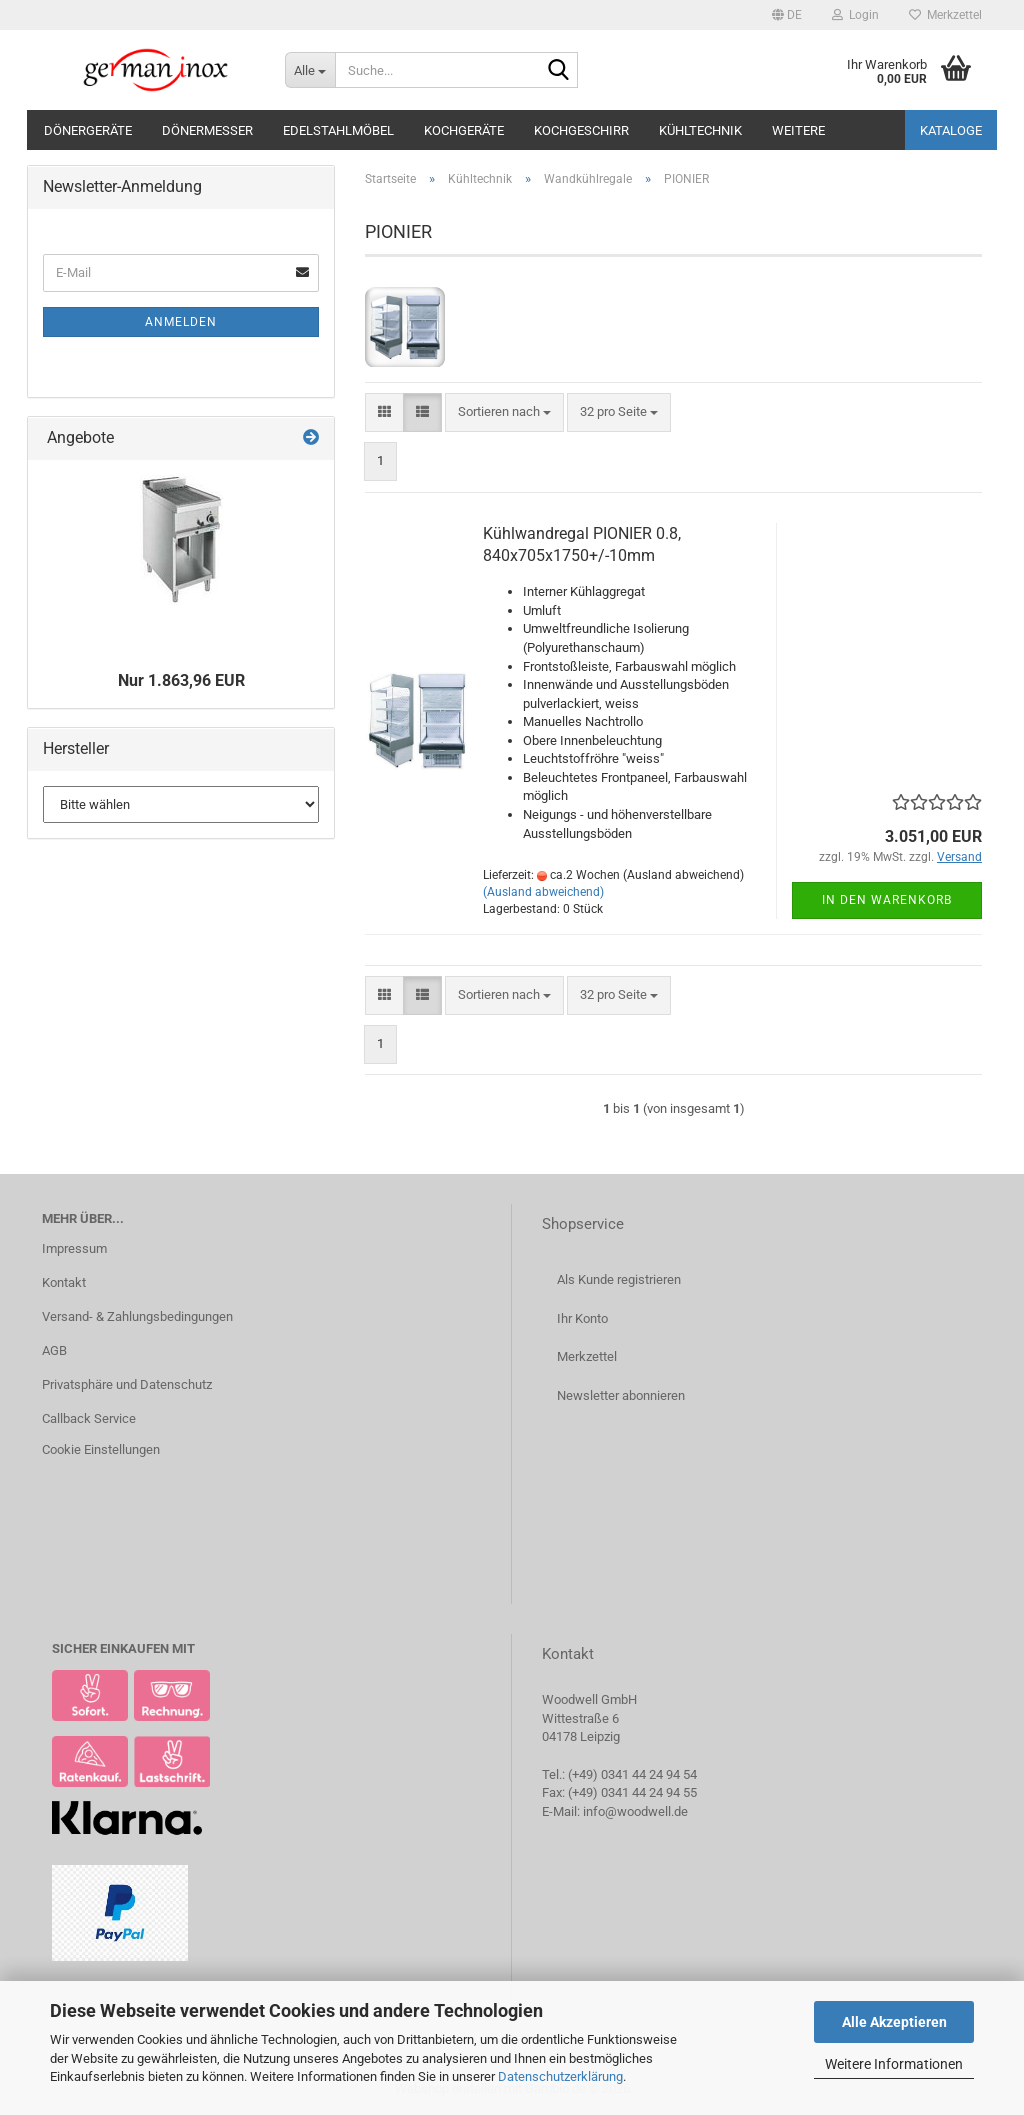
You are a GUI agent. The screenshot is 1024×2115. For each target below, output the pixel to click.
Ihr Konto (582, 1318)
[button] (787, 15)
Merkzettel (945, 15)
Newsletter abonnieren (621, 1395)
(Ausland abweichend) (543, 892)
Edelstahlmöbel (338, 130)
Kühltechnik (700, 130)
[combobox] (504, 412)
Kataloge (951, 130)
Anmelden (181, 322)
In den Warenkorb (887, 900)
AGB (54, 1350)
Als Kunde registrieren (619, 1279)
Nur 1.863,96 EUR (181, 680)
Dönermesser (207, 130)
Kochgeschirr (581, 130)
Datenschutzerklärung (560, 2076)
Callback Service (89, 1418)
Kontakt (64, 1282)
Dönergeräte (88, 130)
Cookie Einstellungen (101, 1449)
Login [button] (855, 15)
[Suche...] (310, 70)
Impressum (74, 1248)
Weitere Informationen (894, 2064)
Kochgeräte (464, 130)
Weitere (798, 130)
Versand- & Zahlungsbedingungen (137, 1316)
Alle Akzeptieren (894, 2022)
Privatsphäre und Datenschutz (127, 1384)
